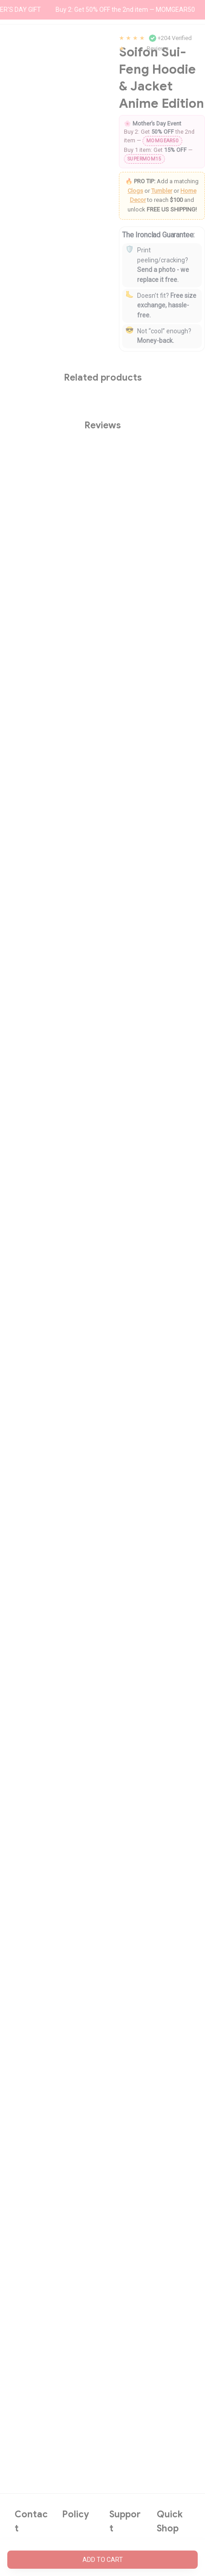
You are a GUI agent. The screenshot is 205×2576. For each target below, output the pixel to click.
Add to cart (102, 2559)
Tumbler (161, 190)
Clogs (135, 190)
